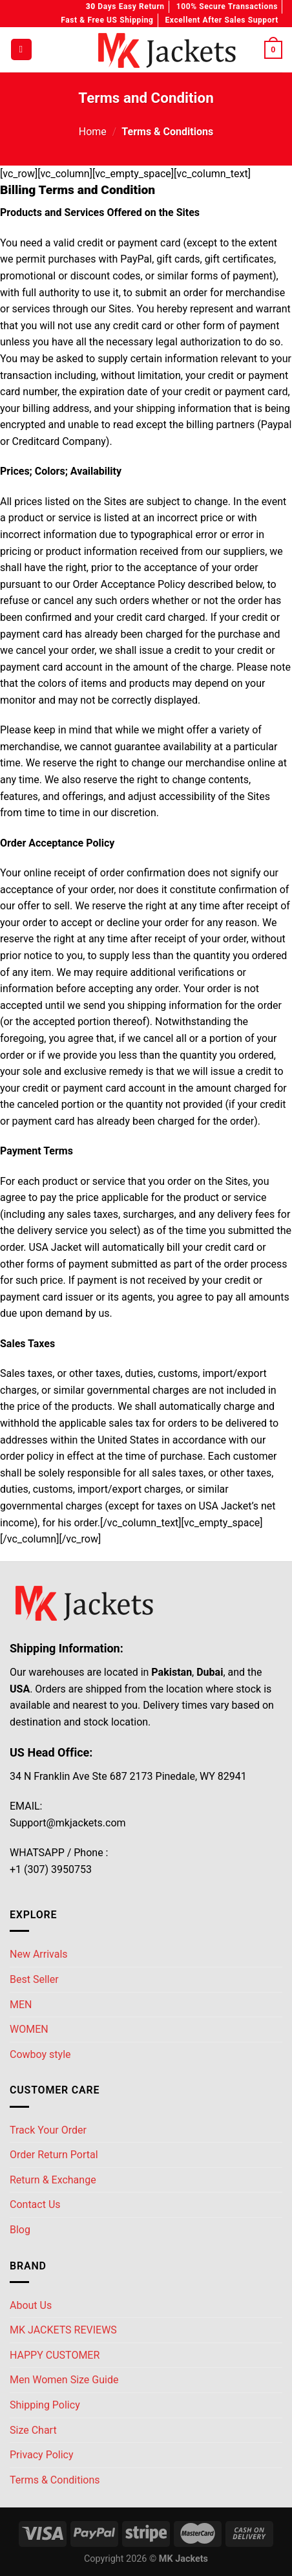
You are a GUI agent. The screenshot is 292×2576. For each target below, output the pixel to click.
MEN (21, 2004)
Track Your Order (48, 2130)
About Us (31, 2305)
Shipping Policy (45, 2405)
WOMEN (29, 2029)
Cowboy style (40, 2054)
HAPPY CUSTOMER (54, 2355)
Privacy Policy (42, 2455)
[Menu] (21, 49)
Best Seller (34, 1979)
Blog (20, 2230)
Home (93, 131)
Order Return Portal (54, 2154)
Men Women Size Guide (64, 2380)
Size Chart (33, 2430)
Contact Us (35, 2204)
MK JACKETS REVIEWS (63, 2330)
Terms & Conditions (55, 2480)
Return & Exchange (53, 2180)
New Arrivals (39, 1954)
